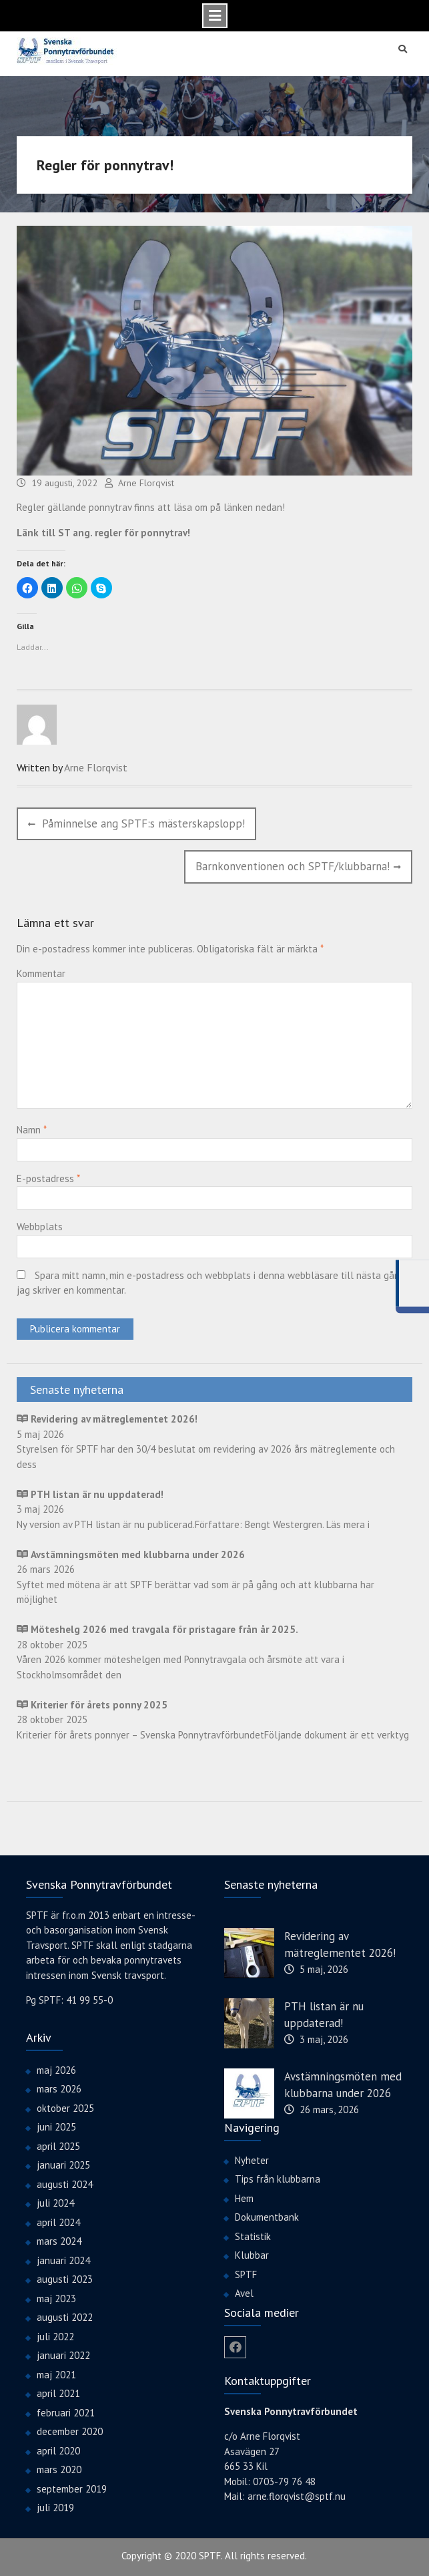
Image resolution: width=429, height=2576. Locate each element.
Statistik (253, 2235)
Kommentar (41, 972)
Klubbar (252, 2254)
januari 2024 (63, 2259)
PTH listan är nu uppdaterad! (324, 2014)
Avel (244, 2292)
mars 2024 (59, 2240)
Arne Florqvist (146, 482)
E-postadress (48, 1177)
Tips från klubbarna (277, 2178)
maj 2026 (56, 2068)
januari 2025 (63, 2164)
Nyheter (252, 2159)
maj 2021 (56, 2373)
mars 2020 (59, 2468)
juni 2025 (56, 2126)
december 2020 (70, 2430)
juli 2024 (55, 2202)
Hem (244, 2197)
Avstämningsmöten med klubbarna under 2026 (343, 2084)
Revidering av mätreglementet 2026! (340, 1943)
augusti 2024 (65, 2183)
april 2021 (58, 2392)
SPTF (246, 2273)
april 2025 (58, 2145)
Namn (31, 1129)
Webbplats (40, 1226)
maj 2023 (56, 2297)
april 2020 (58, 2449)
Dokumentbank (267, 2216)
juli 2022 (55, 2335)
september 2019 (72, 2487)
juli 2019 (55, 2507)
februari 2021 (66, 2411)
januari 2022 (63, 2354)
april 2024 (58, 2221)
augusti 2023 (65, 2278)
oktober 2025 (65, 2106)
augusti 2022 (65, 2316)
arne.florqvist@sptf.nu (297, 2495)
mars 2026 (59, 2088)
